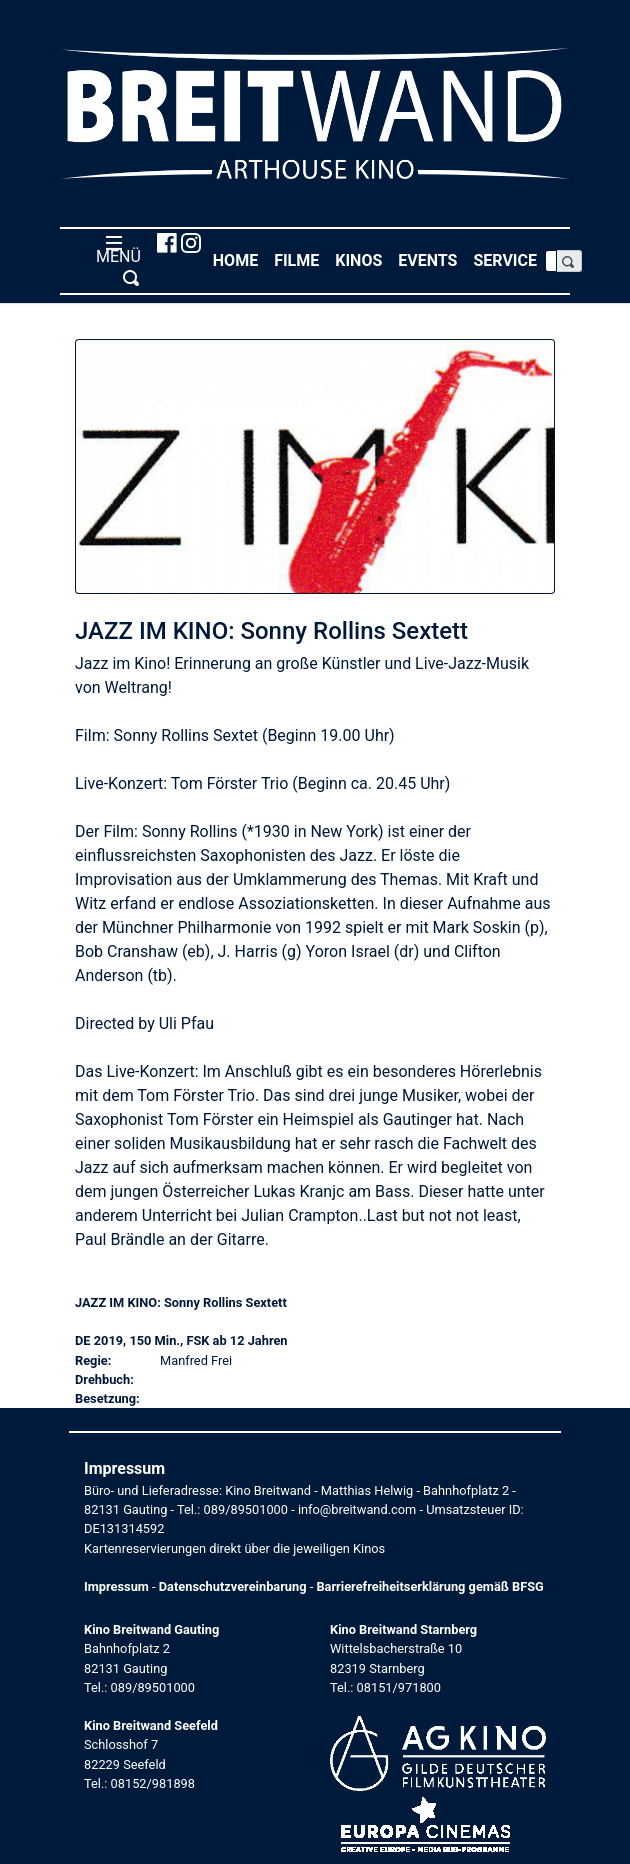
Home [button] (239, 259)
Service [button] (509, 259)
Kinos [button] (362, 259)
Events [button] (431, 259)
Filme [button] (300, 259)
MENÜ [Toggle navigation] (114, 260)
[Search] (551, 261)
